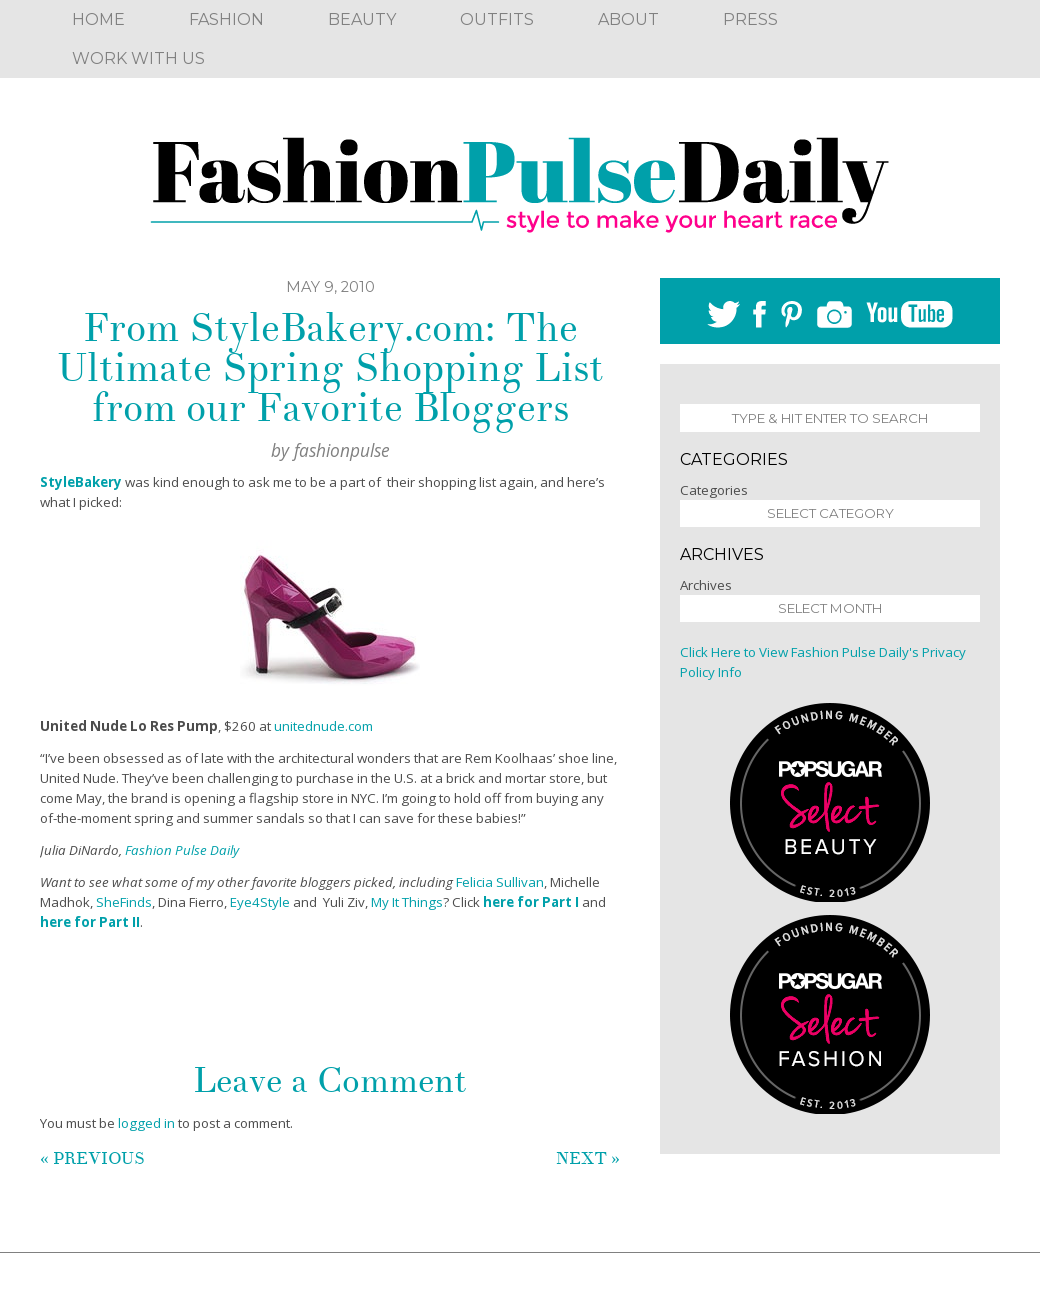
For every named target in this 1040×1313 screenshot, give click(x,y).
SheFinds (124, 902)
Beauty (362, 19)
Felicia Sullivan (500, 882)
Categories (714, 490)
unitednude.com (323, 726)
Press (750, 19)
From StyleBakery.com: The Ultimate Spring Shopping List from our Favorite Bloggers (330, 368)
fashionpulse (342, 450)
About (628, 19)
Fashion (226, 19)
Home (98, 19)
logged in (146, 1123)
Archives (706, 585)
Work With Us (138, 58)
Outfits (497, 19)
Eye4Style (260, 902)
